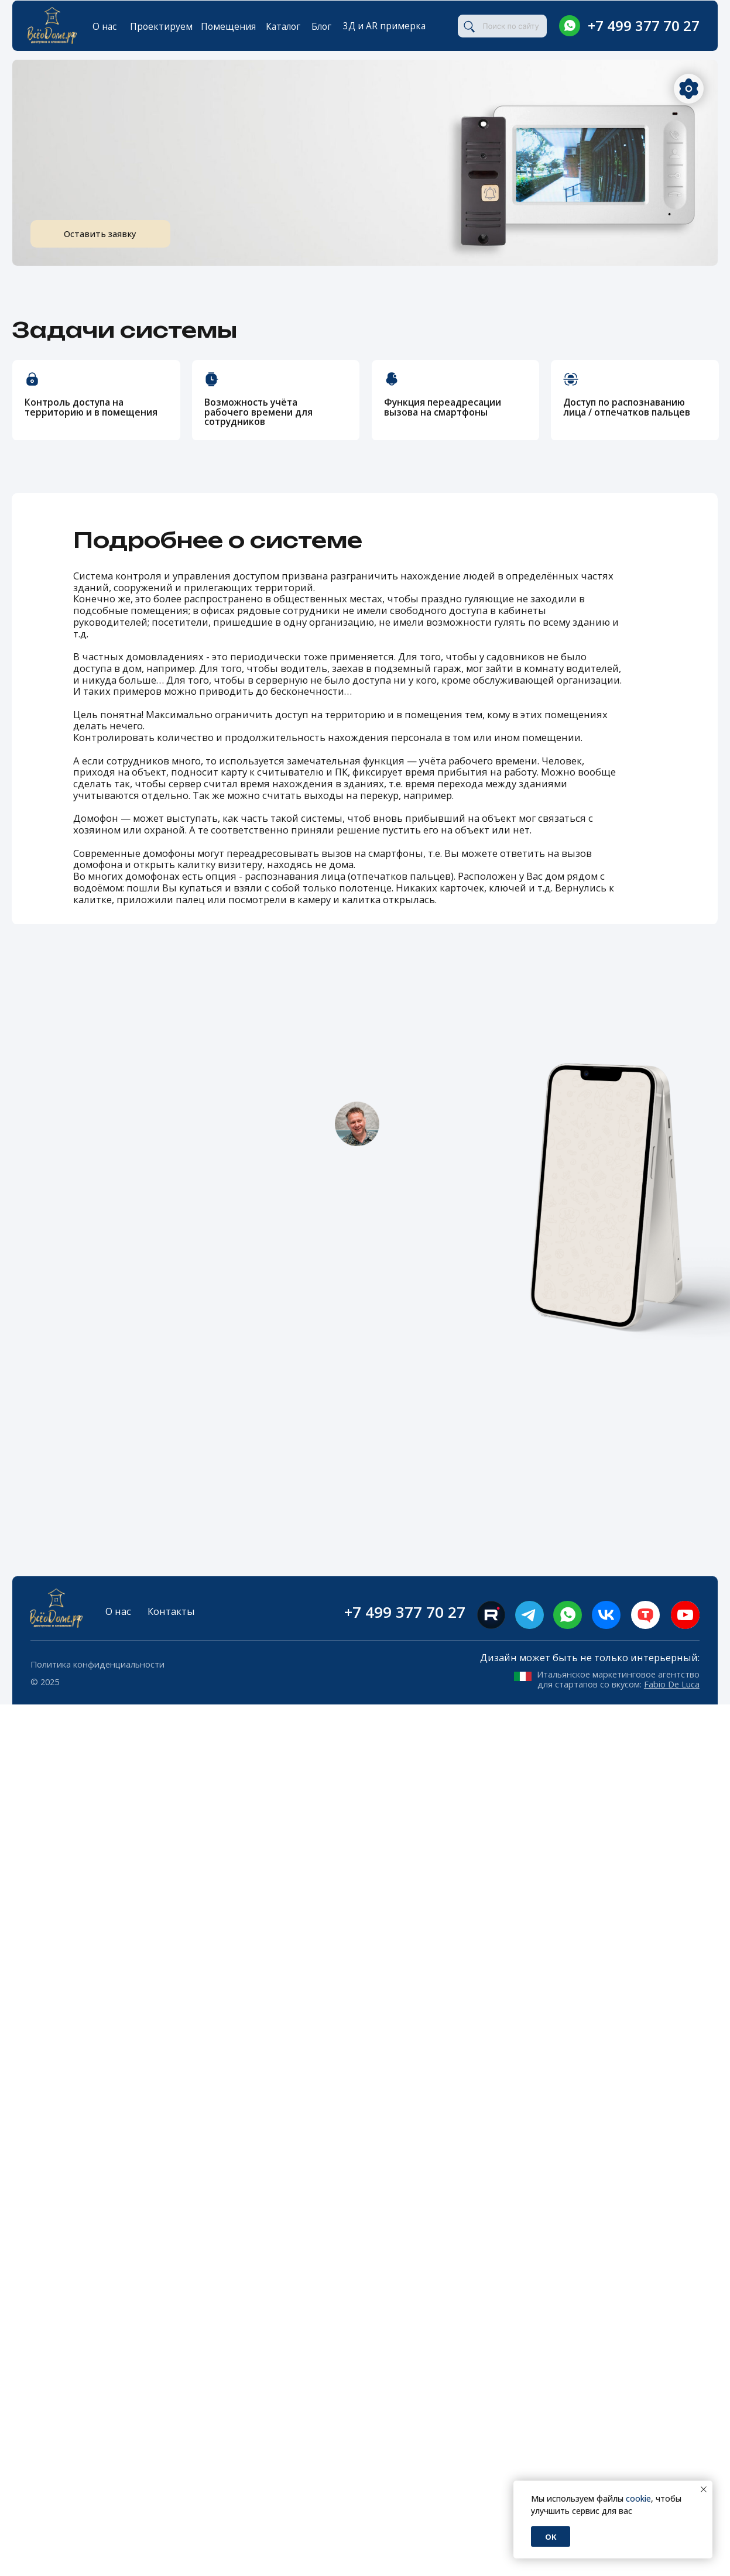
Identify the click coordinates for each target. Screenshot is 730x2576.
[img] (569, 25)
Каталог (283, 26)
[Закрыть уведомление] (704, 2489)
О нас (104, 26)
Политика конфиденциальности (97, 1664)
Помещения (228, 26)
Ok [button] (550, 2537)
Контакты (171, 1611)
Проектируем (161, 26)
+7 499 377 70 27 (644, 25)
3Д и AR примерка (384, 25)
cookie (638, 2498)
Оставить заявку (117, 234)
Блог (321, 26)
